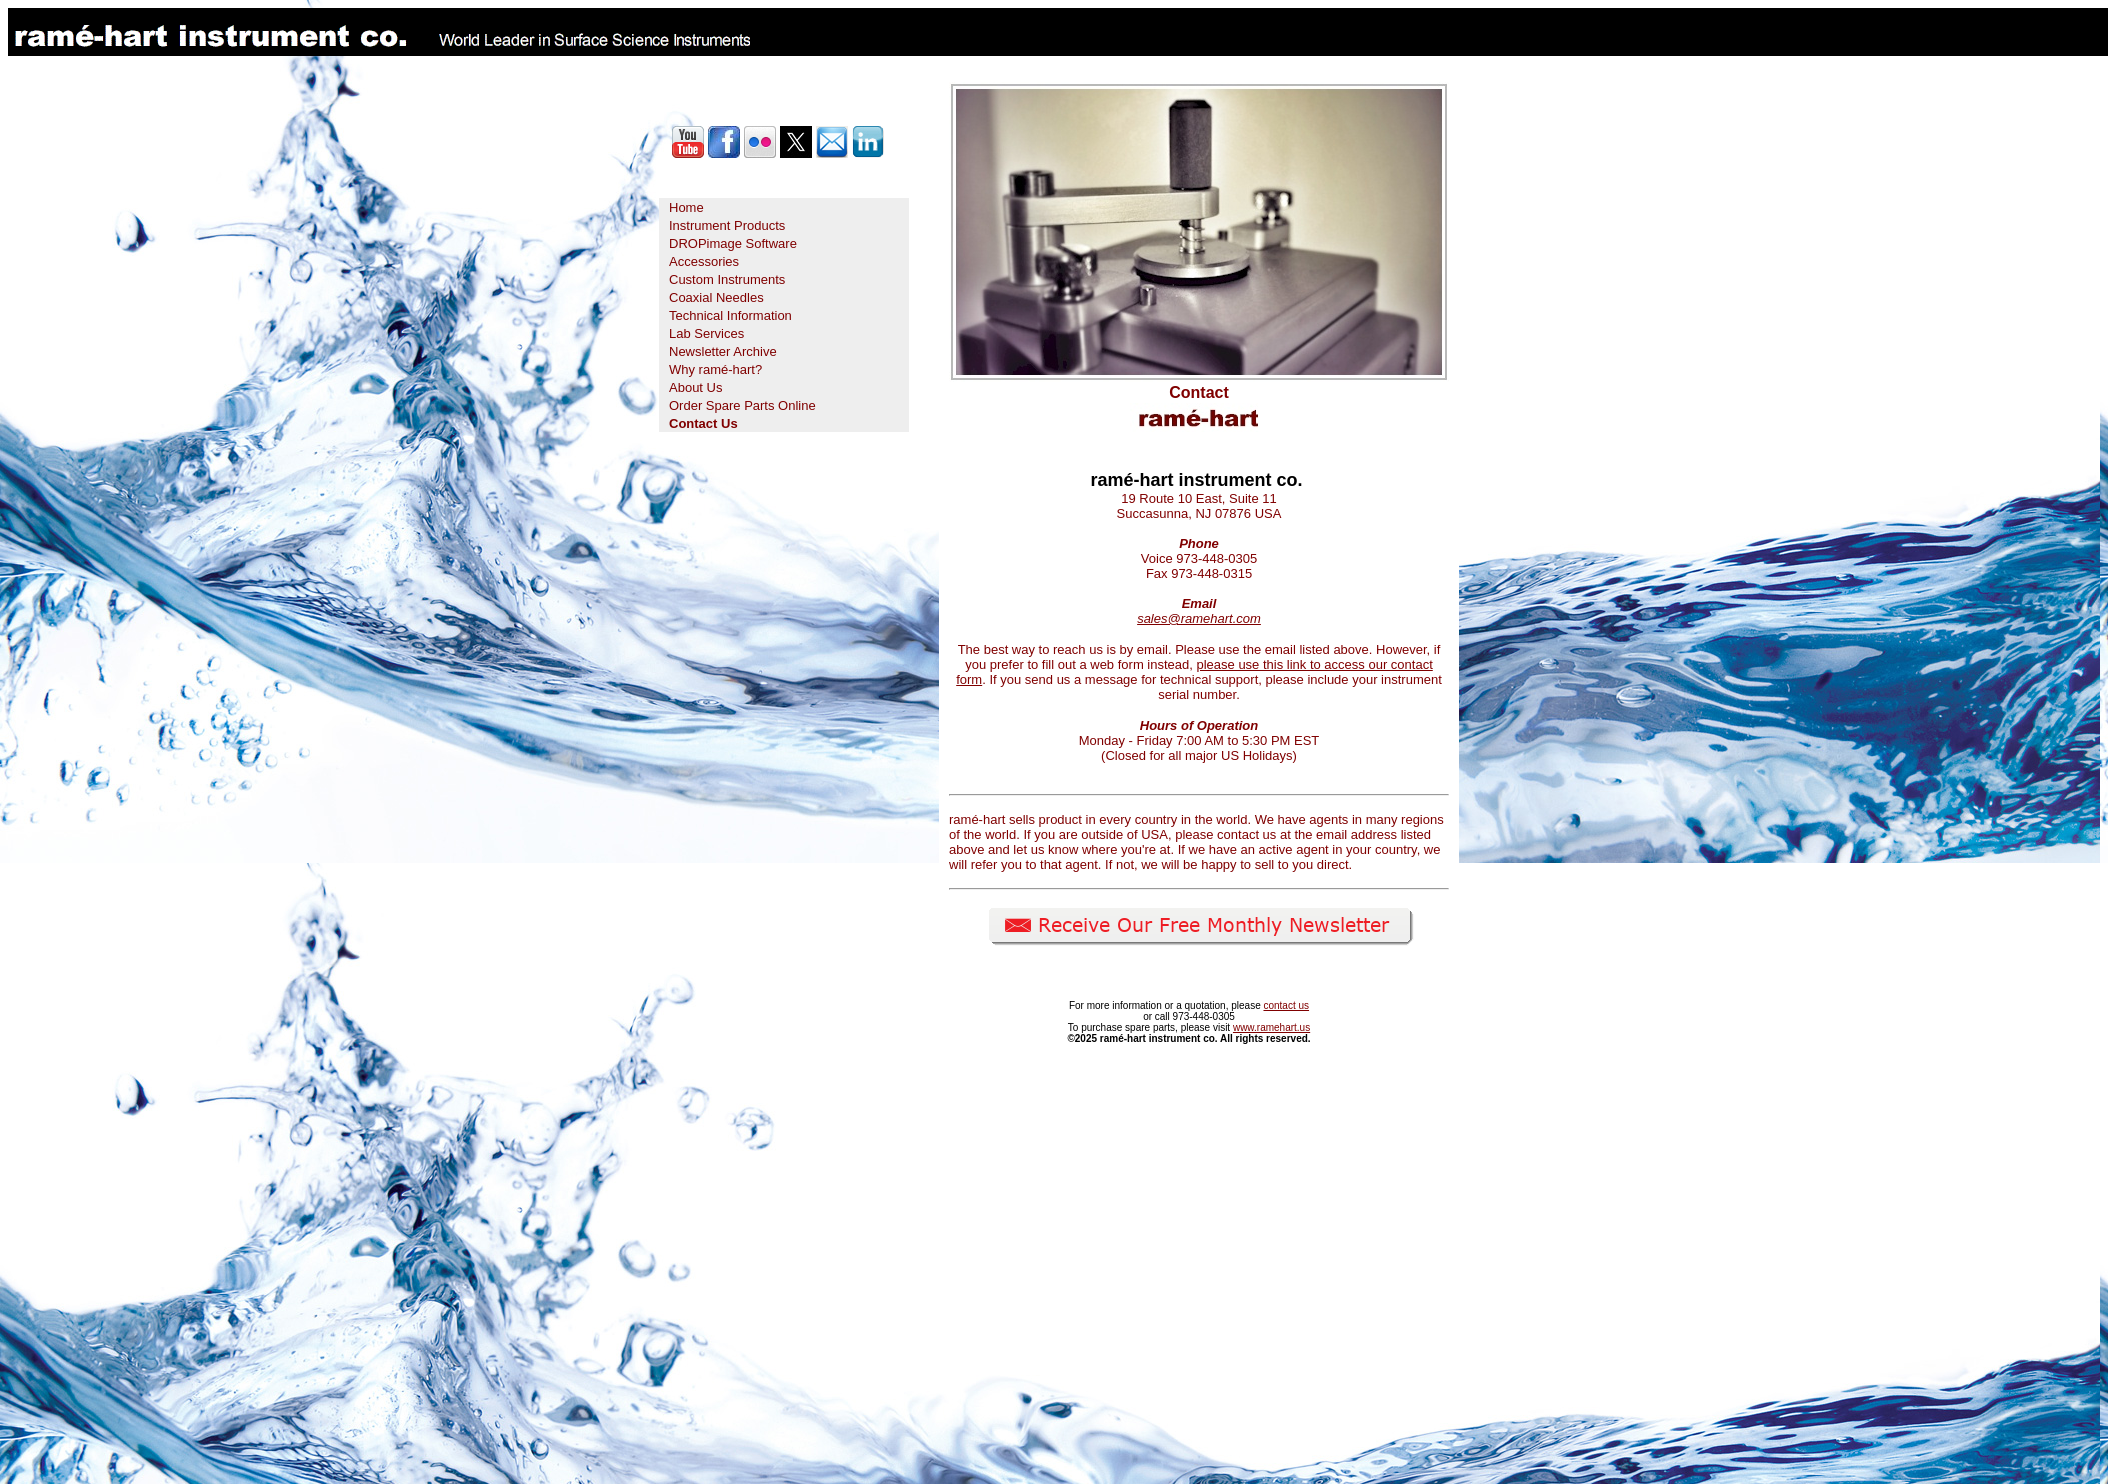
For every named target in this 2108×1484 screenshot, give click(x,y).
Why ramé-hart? (715, 369)
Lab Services (706, 333)
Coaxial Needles (716, 297)
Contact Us (703, 423)
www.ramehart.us (1271, 1027)
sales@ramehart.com (1199, 618)
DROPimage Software (733, 243)
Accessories (704, 261)
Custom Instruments (727, 279)
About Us (695, 387)
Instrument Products (727, 225)
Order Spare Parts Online (742, 405)
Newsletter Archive (723, 351)
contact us (1286, 1005)
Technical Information (730, 315)
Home (686, 207)
